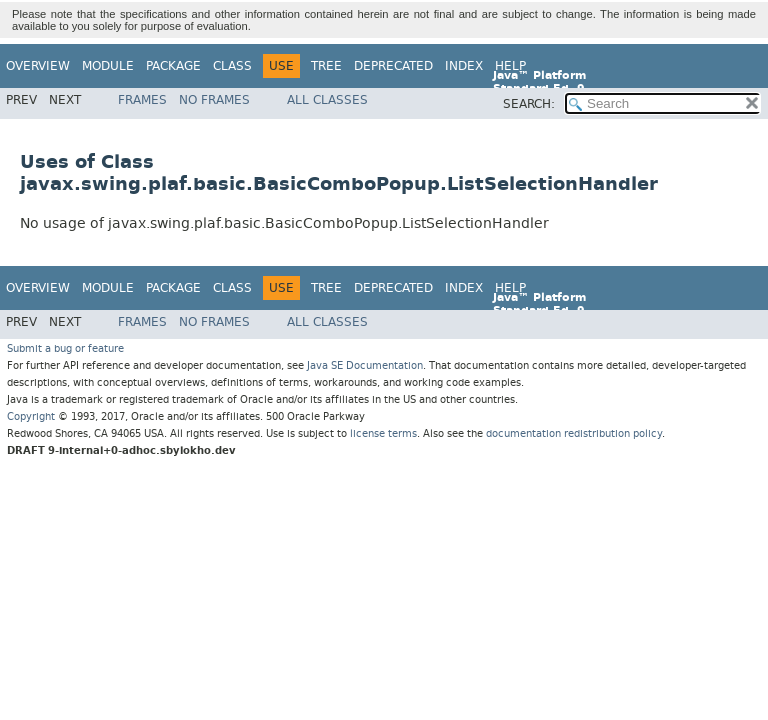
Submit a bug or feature (65, 348)
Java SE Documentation (365, 365)
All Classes (327, 100)
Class (232, 66)
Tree (326, 66)
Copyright (31, 416)
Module (108, 66)
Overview (38, 66)
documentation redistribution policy (574, 433)
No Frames (214, 100)
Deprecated (393, 66)
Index (464, 66)
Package (173, 66)
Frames (142, 100)
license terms (383, 433)
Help (510, 66)
